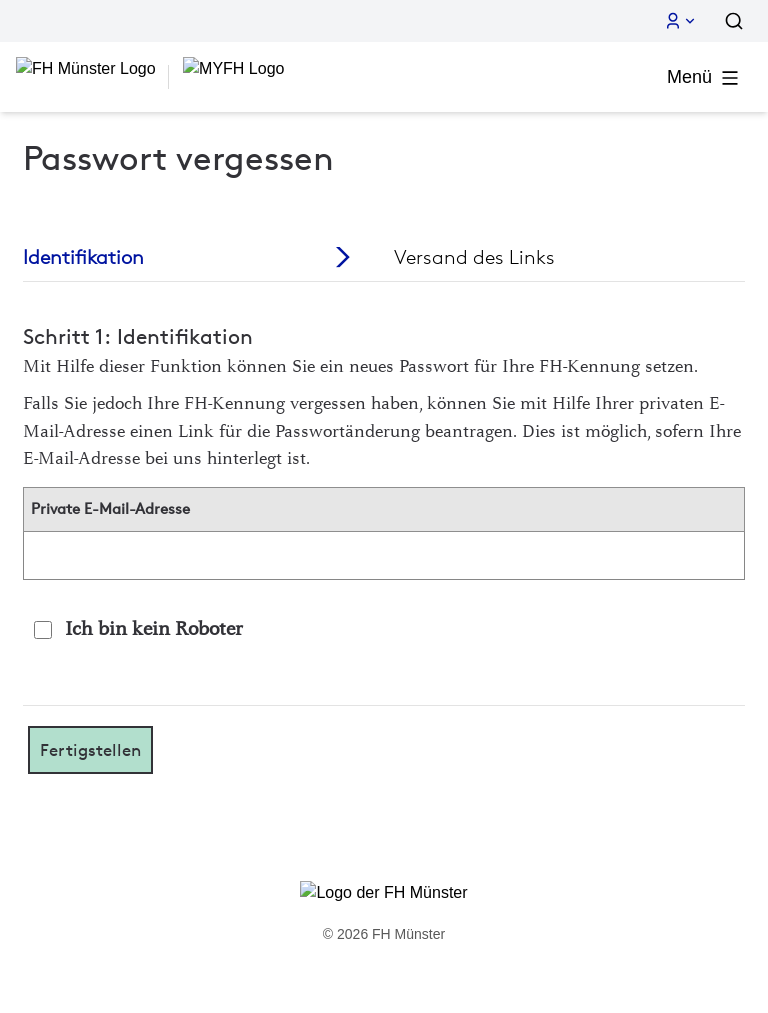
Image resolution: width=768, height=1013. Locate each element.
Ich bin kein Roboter (154, 630)
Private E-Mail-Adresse (110, 509)
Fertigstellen (90, 749)
